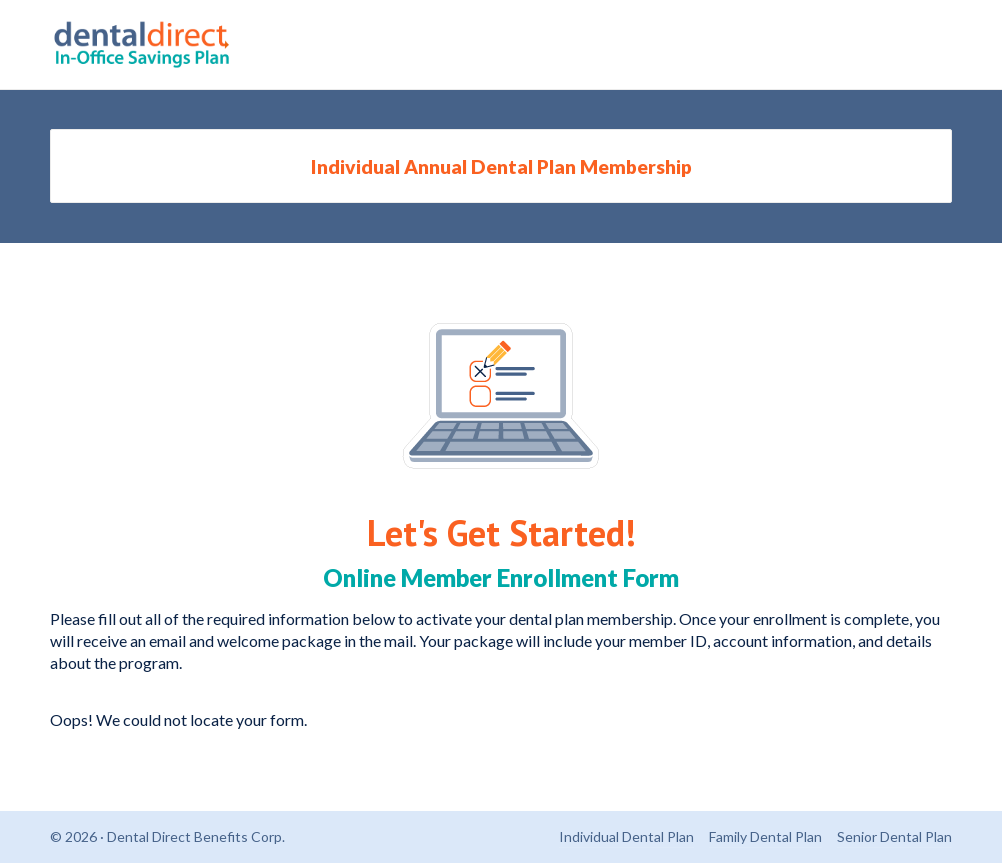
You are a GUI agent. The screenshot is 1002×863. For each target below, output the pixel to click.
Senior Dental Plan (894, 836)
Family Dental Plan (765, 836)
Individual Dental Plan (626, 836)
